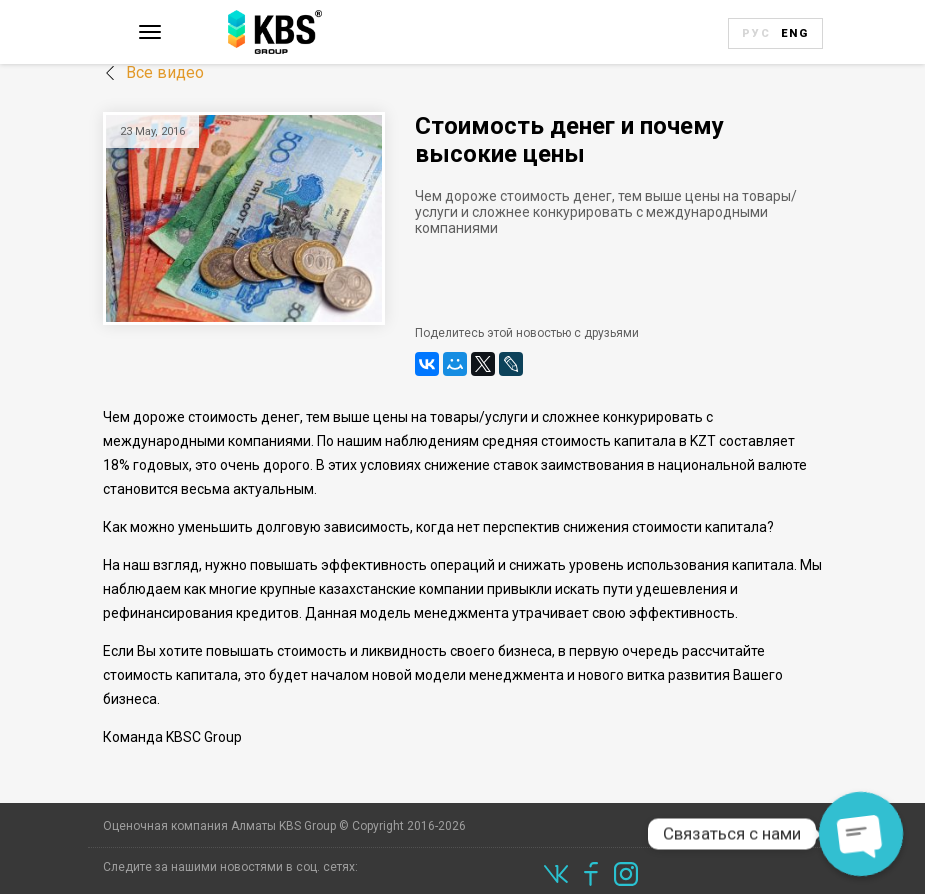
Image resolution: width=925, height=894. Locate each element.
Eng (795, 33)
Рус (756, 33)
